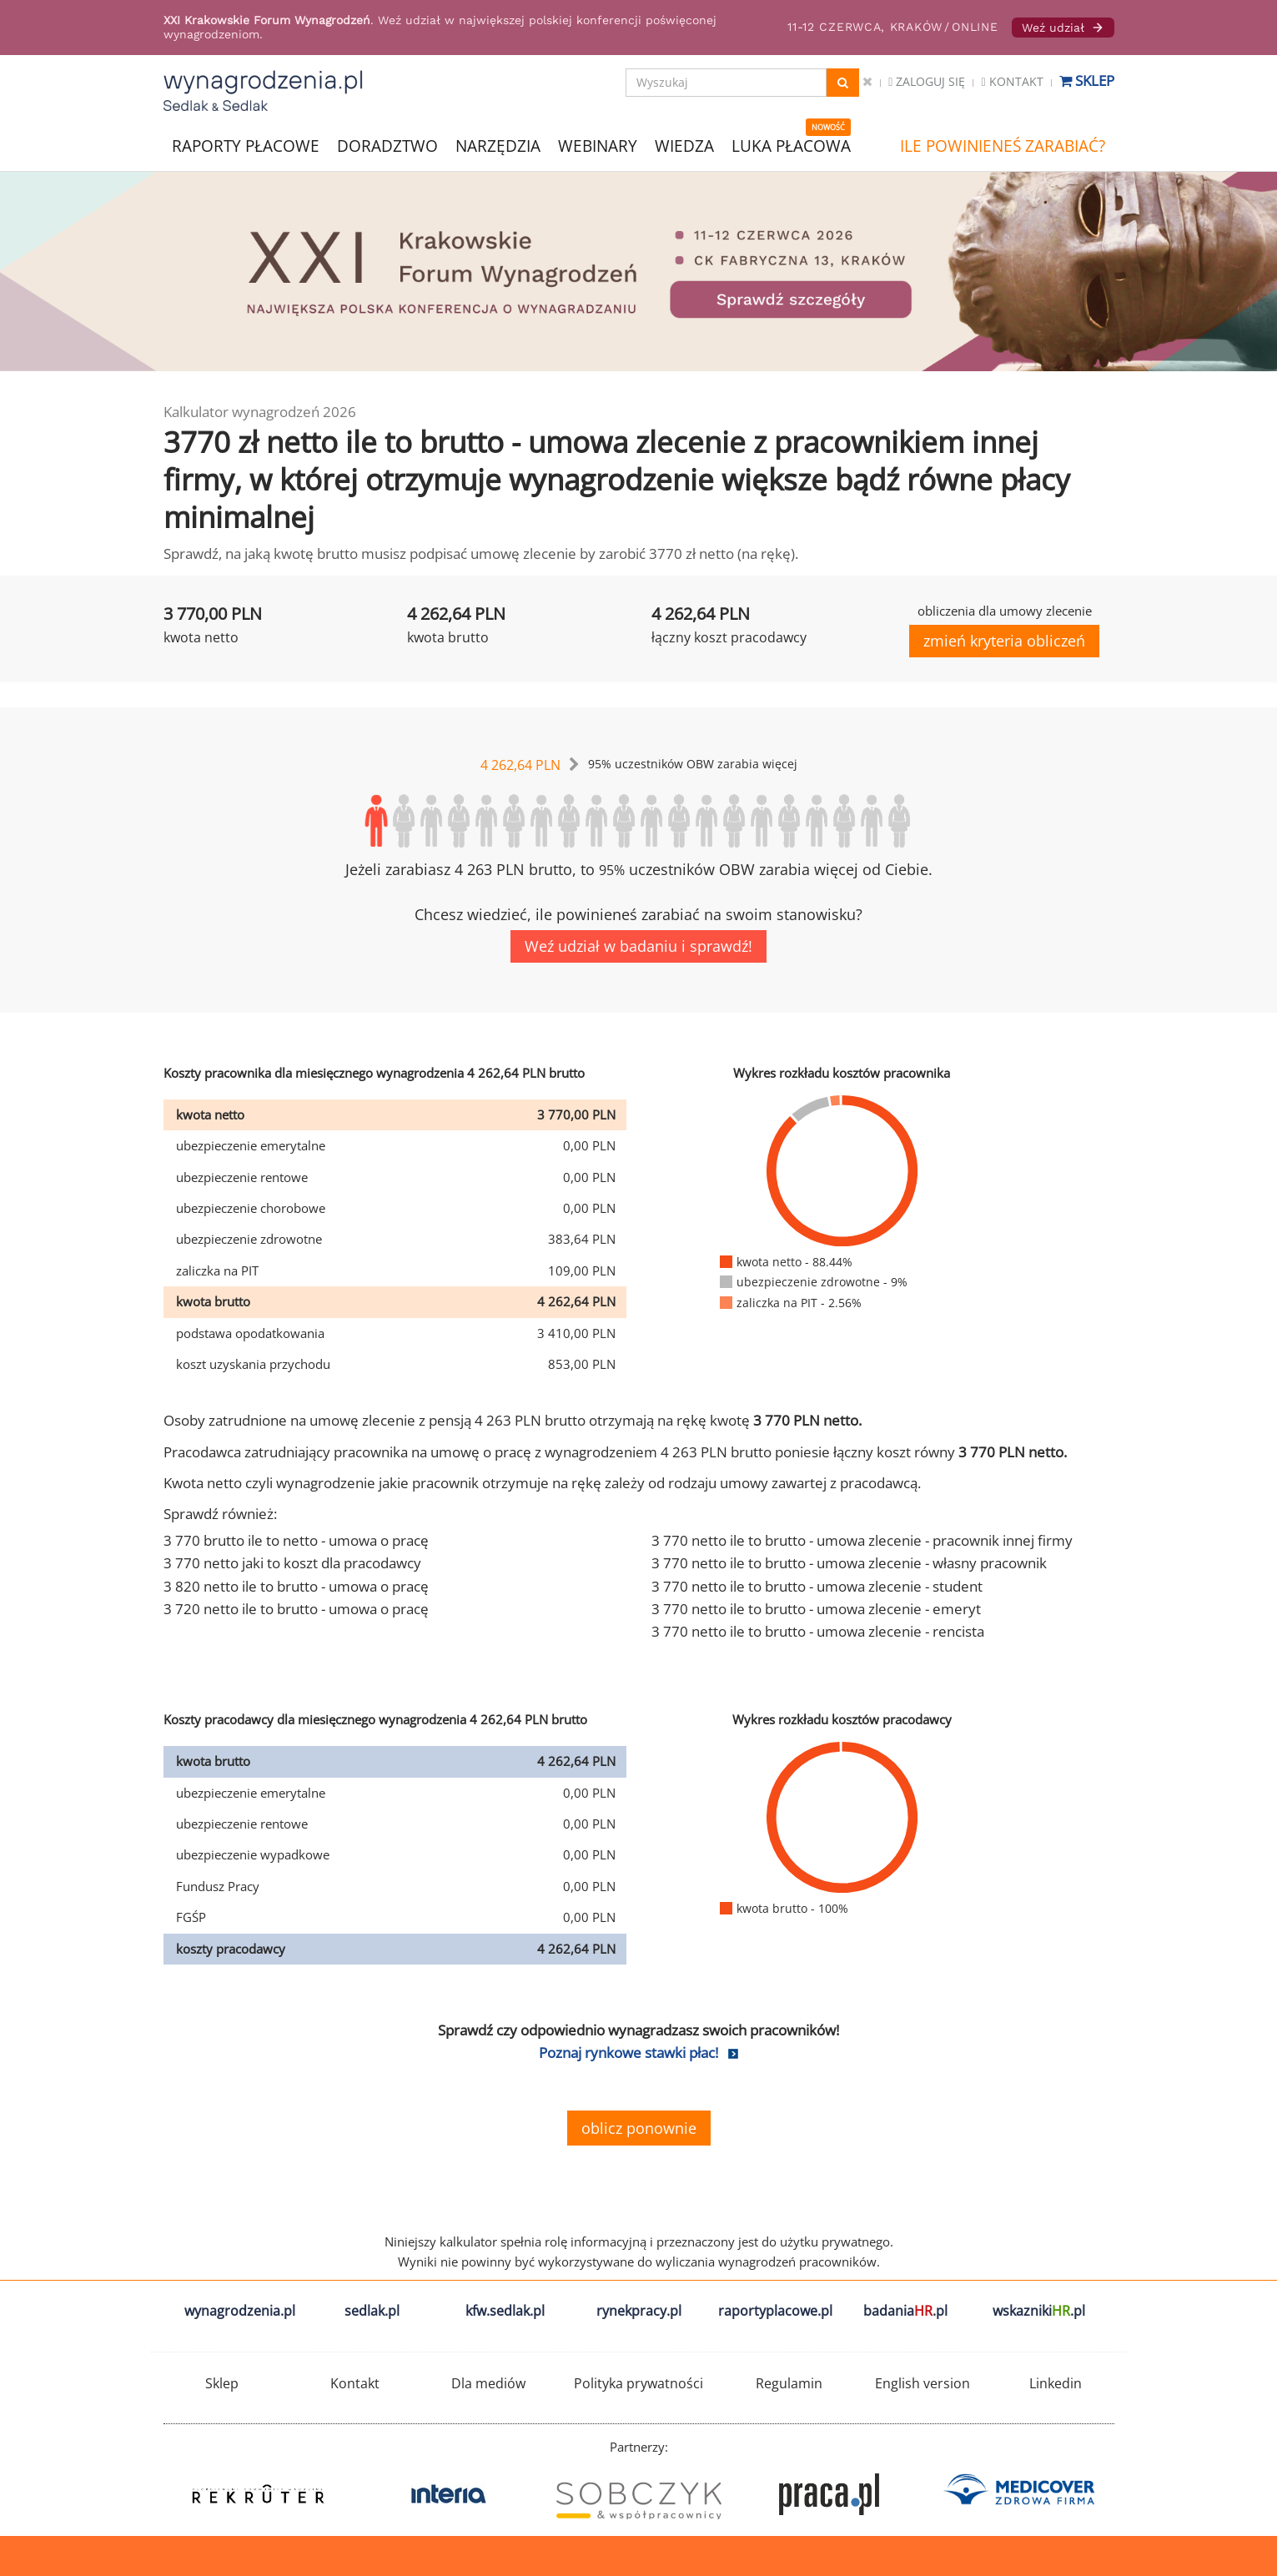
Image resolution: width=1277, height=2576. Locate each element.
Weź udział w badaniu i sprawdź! (638, 946)
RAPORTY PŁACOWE (245, 144)
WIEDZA (684, 146)
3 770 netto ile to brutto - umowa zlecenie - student (817, 1586)
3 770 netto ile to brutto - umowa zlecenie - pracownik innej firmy (862, 1540)
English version (922, 2383)
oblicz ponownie (638, 2128)
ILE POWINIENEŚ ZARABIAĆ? (1002, 146)
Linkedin (1055, 2383)
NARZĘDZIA (497, 144)
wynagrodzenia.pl (239, 2311)
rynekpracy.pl (638, 2311)
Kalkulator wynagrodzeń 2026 (259, 411)
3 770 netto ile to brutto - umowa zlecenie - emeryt (816, 1608)
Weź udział (1063, 27)
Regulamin (789, 2383)
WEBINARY (597, 144)
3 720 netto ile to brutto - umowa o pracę (296, 1608)
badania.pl (905, 2311)
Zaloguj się (926, 81)
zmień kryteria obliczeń (1004, 641)
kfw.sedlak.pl (505, 2311)
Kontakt (1012, 81)
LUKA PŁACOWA (791, 146)
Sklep (1086, 80)
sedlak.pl (372, 2311)
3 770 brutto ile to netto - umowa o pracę (296, 1540)
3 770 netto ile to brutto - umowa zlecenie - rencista (817, 1631)
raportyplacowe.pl (775, 2311)
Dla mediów (488, 2383)
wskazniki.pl (1039, 2311)
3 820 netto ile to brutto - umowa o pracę (296, 1586)
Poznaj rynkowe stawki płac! (628, 2052)
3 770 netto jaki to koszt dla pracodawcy (292, 1562)
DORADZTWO (387, 146)
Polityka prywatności (638, 2383)
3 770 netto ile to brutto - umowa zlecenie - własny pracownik (849, 1562)
